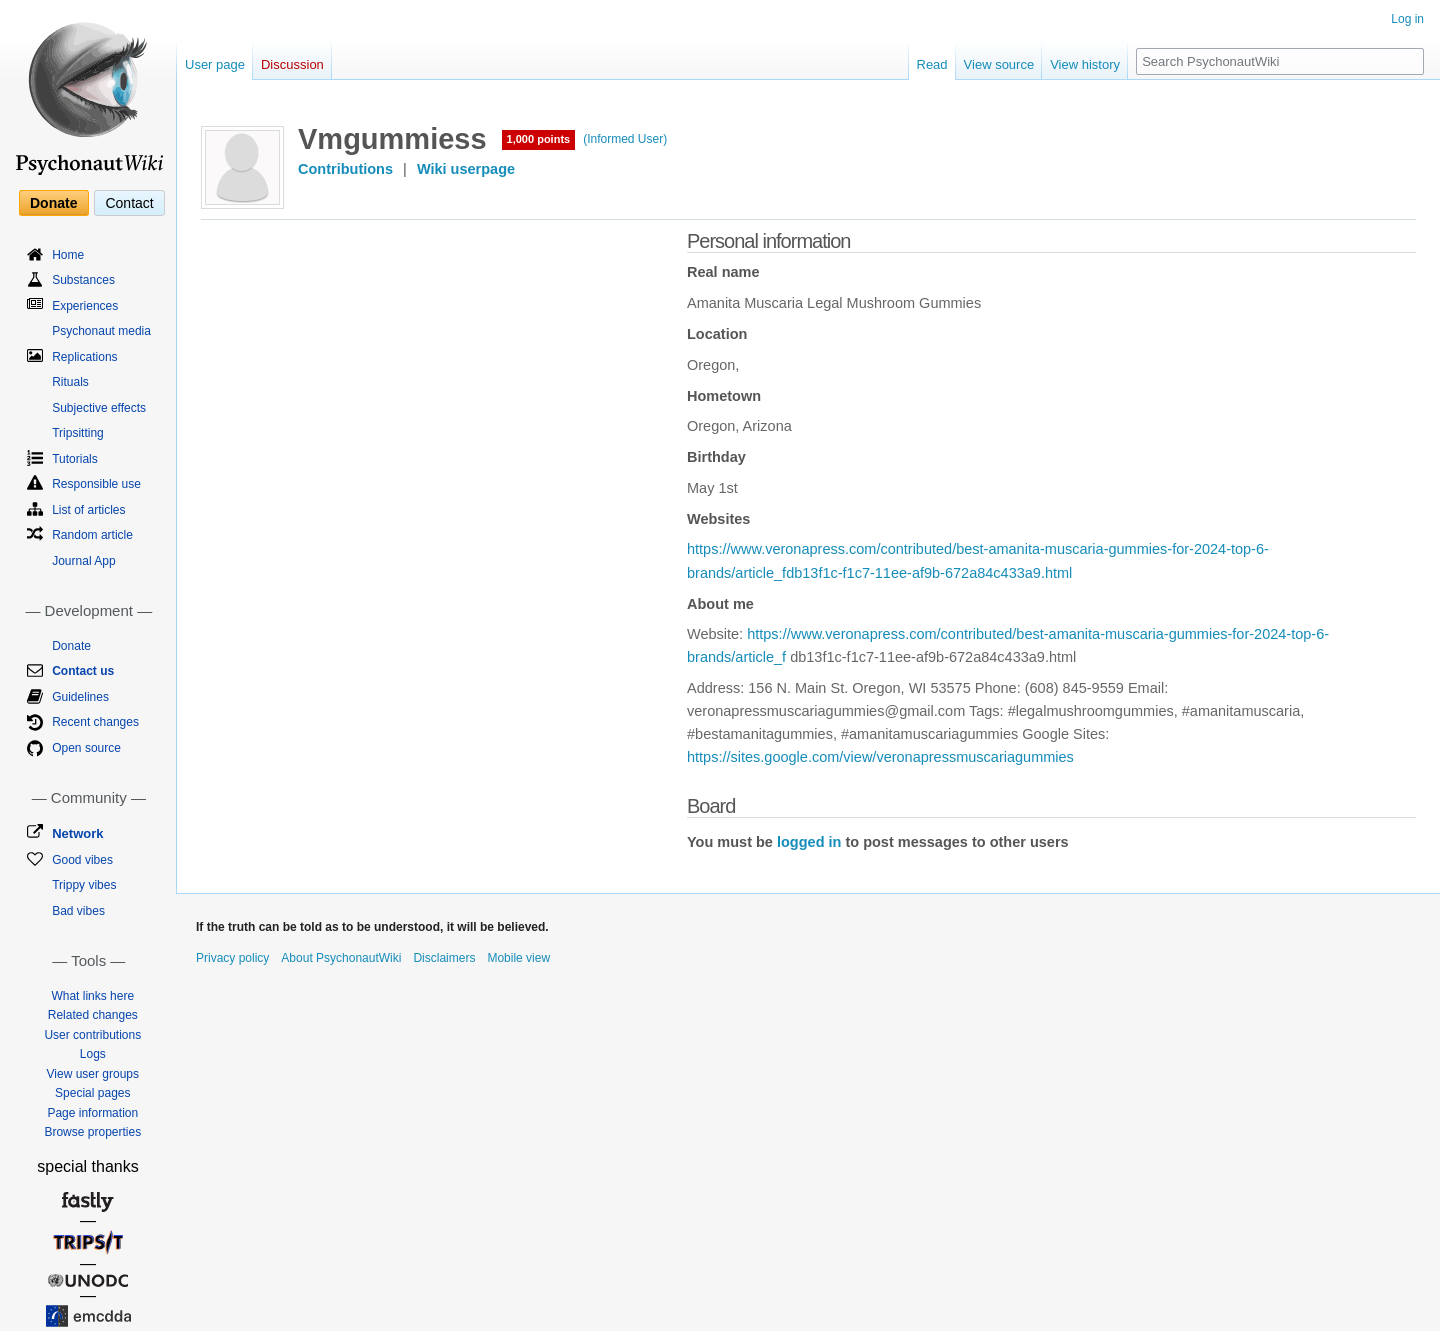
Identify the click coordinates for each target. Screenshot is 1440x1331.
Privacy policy (232, 958)
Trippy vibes (84, 885)
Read (932, 64)
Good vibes (82, 860)
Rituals (70, 382)
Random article (92, 535)
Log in (1407, 19)
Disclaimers (444, 958)
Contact (129, 203)
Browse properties (92, 1132)
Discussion (292, 64)
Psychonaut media (101, 331)
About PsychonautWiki (341, 958)
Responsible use (96, 484)
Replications (84, 357)
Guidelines (80, 697)
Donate (53, 203)
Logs (93, 1054)
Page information (92, 1113)
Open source (86, 748)
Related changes (93, 1015)
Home (68, 255)
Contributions (345, 169)
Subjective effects (99, 408)
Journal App (83, 561)
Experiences (85, 306)
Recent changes (95, 722)
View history (1085, 64)
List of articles (88, 510)
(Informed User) (625, 139)
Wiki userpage (466, 169)
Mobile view (518, 958)
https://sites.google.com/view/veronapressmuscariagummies (880, 757)
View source (999, 64)
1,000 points (539, 139)
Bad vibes (78, 911)
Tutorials (75, 459)
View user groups (93, 1074)
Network (77, 833)
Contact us (83, 671)
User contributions (92, 1035)
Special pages (92, 1093)
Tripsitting (78, 433)
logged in (809, 842)
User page (215, 64)
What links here (92, 996)
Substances (83, 280)
